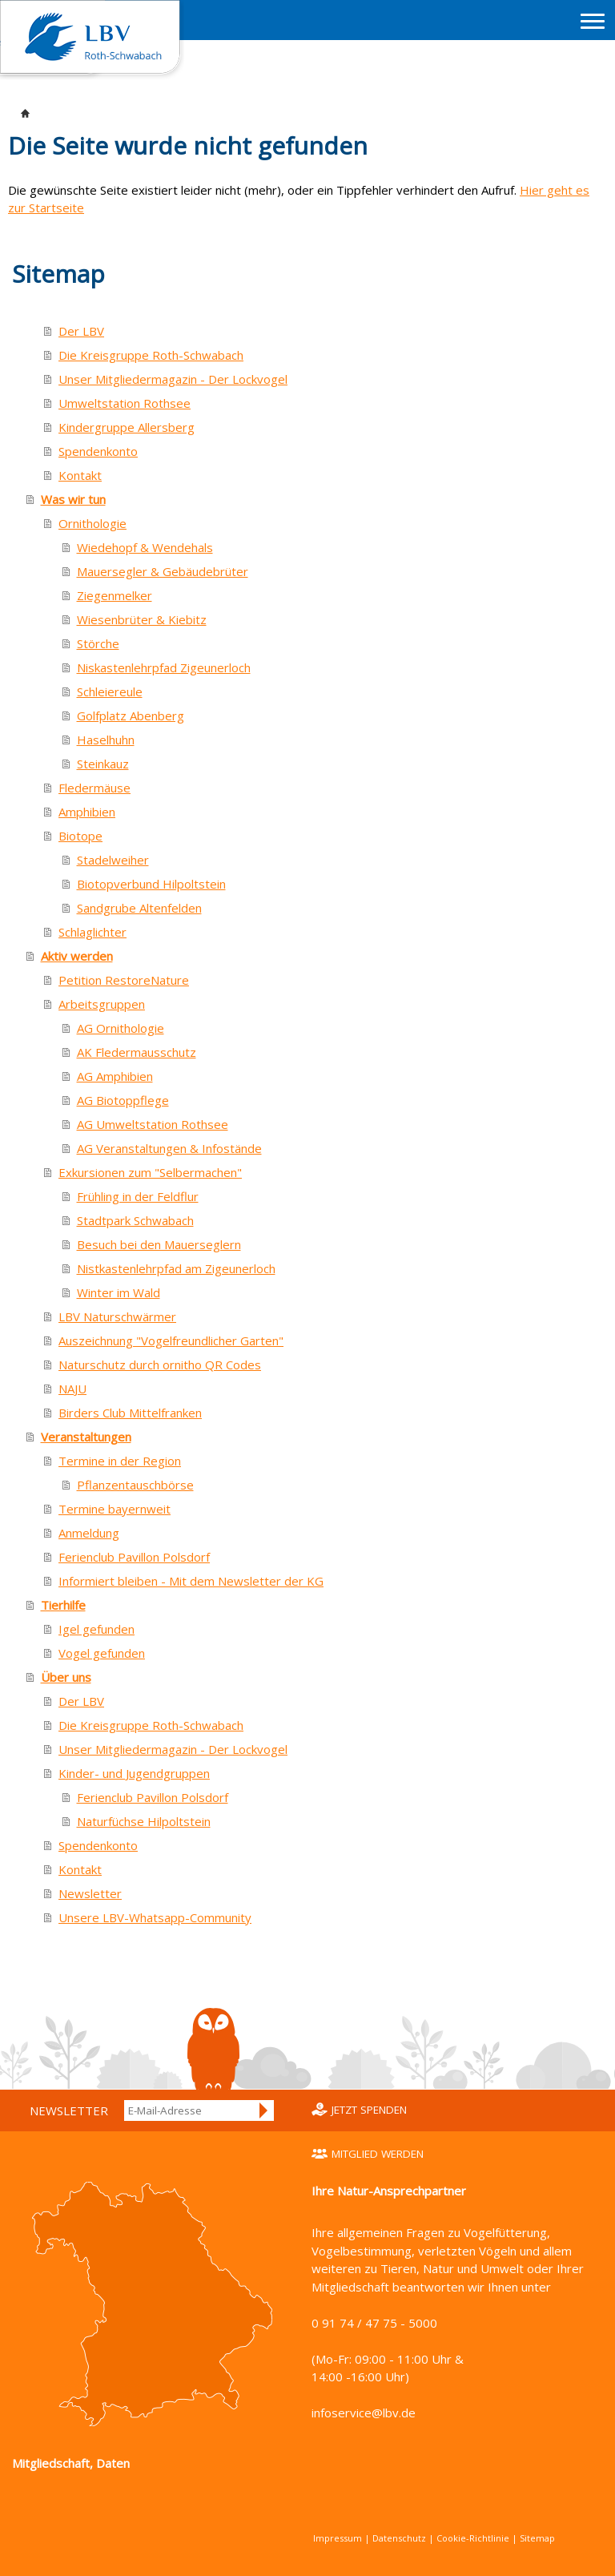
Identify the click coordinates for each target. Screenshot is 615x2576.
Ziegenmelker (114, 595)
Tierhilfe (63, 1605)
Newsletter (90, 1893)
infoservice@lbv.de (364, 2413)
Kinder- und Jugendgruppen (134, 1773)
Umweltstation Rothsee (124, 403)
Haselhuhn (106, 740)
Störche (98, 643)
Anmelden (264, 2110)
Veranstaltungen (86, 1437)
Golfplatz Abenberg (130, 715)
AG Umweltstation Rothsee (152, 1124)
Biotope (80, 836)
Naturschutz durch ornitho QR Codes (159, 1365)
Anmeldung (88, 1533)
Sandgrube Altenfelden (139, 908)
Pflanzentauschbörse (135, 1485)
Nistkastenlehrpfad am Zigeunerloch (176, 1268)
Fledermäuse (94, 788)
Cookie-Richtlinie (472, 2538)
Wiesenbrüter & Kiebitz (142, 619)
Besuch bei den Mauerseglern (159, 1244)
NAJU (72, 1389)
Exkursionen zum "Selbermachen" (150, 1172)
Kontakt (80, 475)
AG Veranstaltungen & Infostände (169, 1148)
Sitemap (537, 2538)
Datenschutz (399, 2538)
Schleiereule (110, 691)
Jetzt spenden (369, 2109)
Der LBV (81, 331)
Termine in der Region (119, 1461)
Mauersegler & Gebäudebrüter (162, 571)
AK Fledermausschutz (136, 1052)
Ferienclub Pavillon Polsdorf (134, 1557)
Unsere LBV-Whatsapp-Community (154, 1917)
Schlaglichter (92, 932)
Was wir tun (73, 499)
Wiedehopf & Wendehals (145, 547)
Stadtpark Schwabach (135, 1220)
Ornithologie (92, 523)
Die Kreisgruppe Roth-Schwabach (150, 355)
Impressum (337, 2538)
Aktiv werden (77, 956)
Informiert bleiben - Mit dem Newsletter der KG (191, 1581)
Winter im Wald (118, 1292)
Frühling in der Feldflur (138, 1196)
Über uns (66, 1677)
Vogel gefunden (101, 1653)
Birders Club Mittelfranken (130, 1413)
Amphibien (86, 812)
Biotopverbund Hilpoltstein (151, 884)
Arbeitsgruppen (101, 1004)
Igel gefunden (96, 1629)
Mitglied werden (378, 2154)
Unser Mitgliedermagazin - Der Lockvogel (172, 379)
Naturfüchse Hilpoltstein (144, 1821)
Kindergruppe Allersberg (126, 427)
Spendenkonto (98, 451)
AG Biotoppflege (123, 1100)
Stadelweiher (113, 860)
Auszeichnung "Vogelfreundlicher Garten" (170, 1340)
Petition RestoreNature (123, 980)
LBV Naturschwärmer (117, 1316)
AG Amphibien (115, 1076)
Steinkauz (103, 764)
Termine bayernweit (114, 1509)
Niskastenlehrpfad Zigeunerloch (164, 667)
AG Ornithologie (120, 1028)
